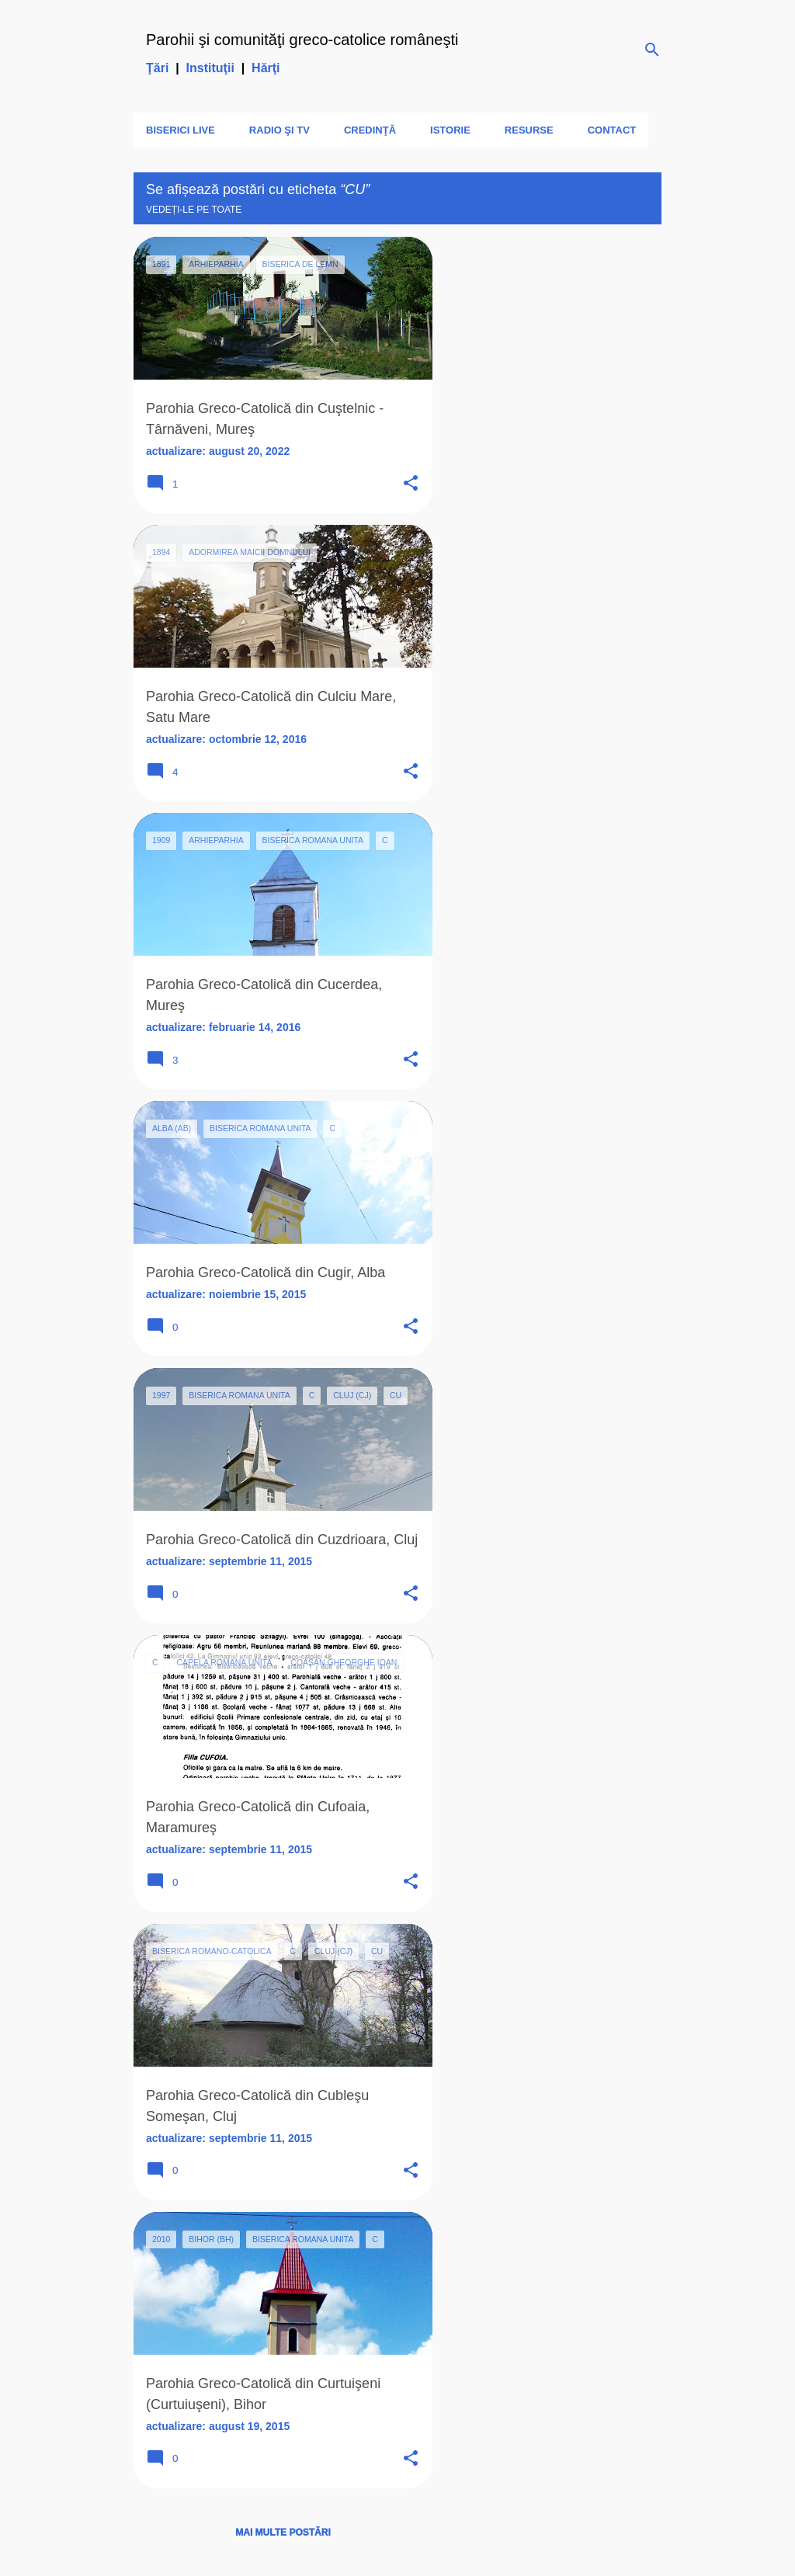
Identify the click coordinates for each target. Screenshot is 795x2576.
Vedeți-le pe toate (193, 209)
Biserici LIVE (180, 130)
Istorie (450, 130)
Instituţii (210, 68)
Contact (612, 130)
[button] (410, 484)
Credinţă (370, 130)
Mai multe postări (282, 2532)
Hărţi (265, 68)
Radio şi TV (279, 130)
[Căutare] (652, 49)
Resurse (529, 130)
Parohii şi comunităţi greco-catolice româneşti (302, 39)
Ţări (157, 68)
